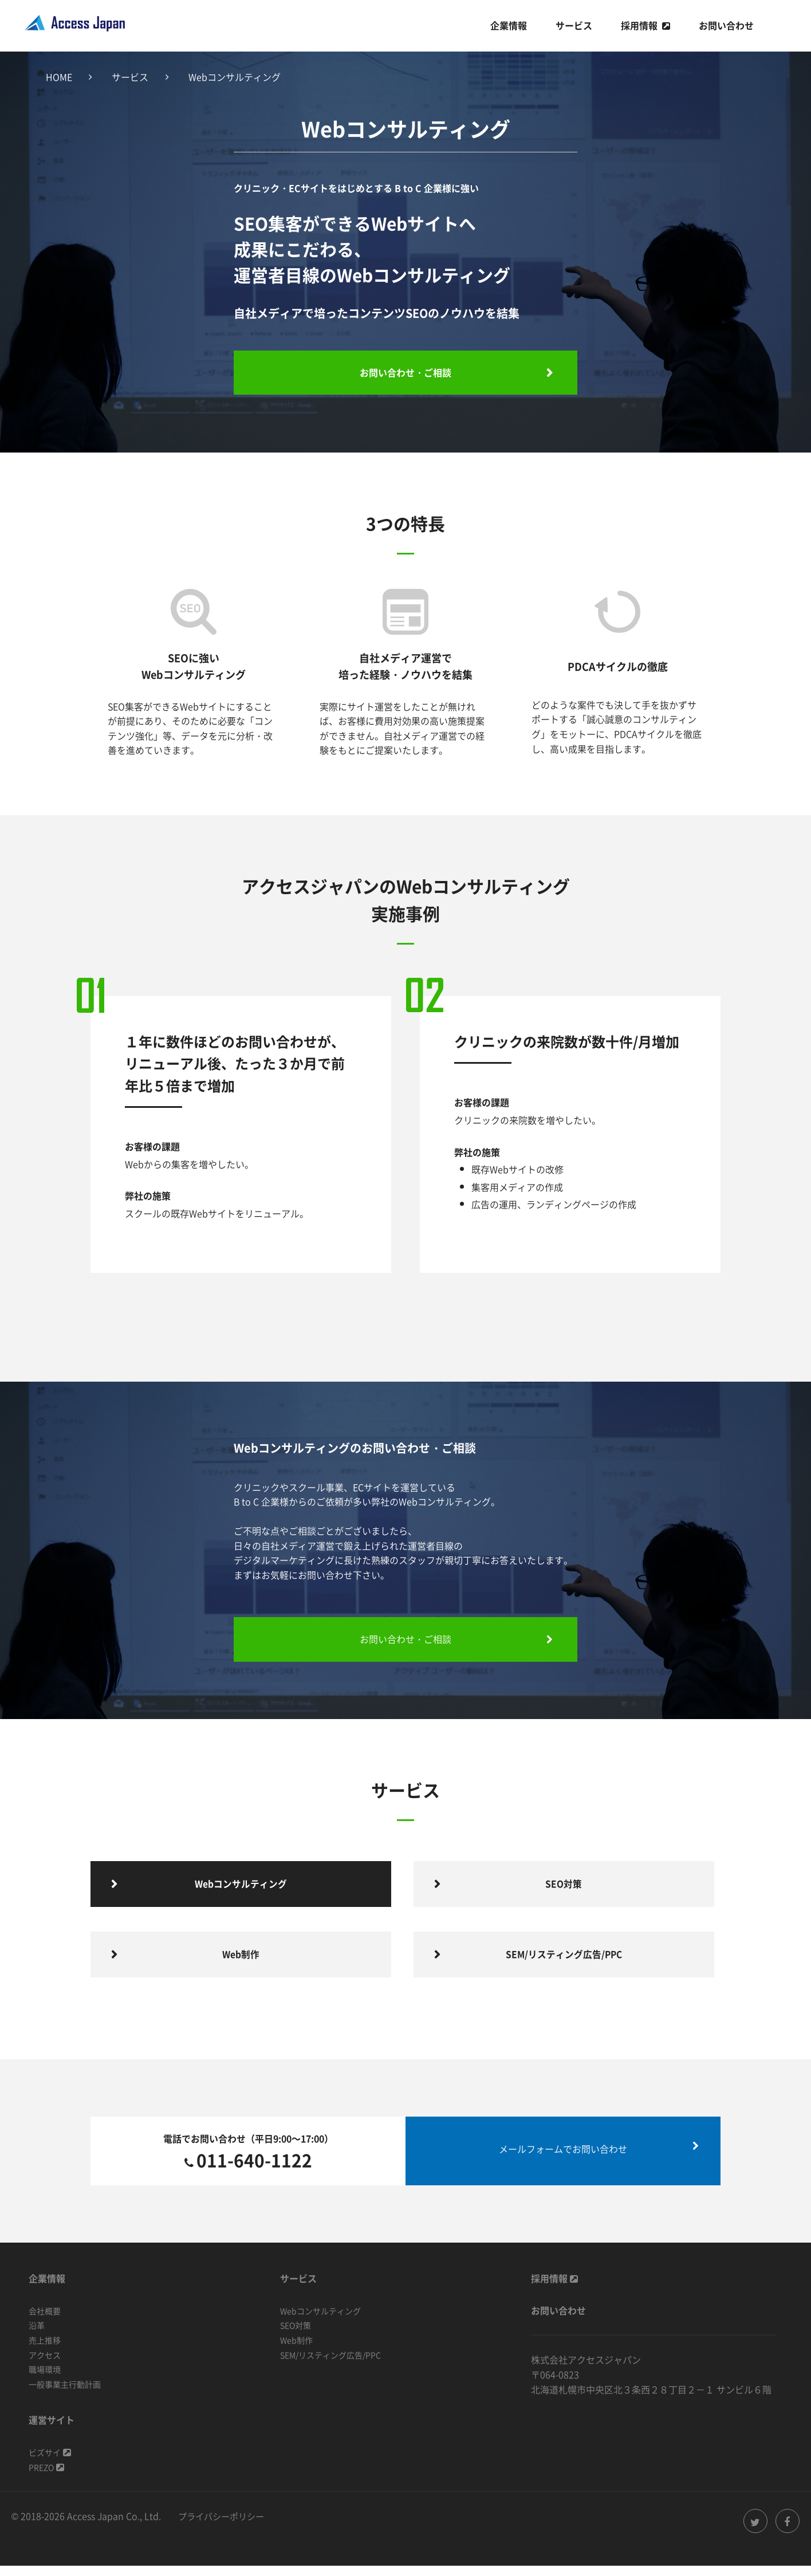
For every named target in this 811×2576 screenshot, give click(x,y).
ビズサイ (50, 2462)
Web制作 (296, 2350)
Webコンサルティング (320, 2321)
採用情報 (639, 25)
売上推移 (45, 2350)
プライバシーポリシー (224, 2526)
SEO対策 (295, 2336)
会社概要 (45, 2321)
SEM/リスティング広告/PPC (330, 2365)
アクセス (45, 2365)
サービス (574, 25)
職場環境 (45, 2379)
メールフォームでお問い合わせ (563, 2160)
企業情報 (508, 25)
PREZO (46, 2477)
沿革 (37, 2336)
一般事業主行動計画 (65, 2394)
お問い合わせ (726, 25)
